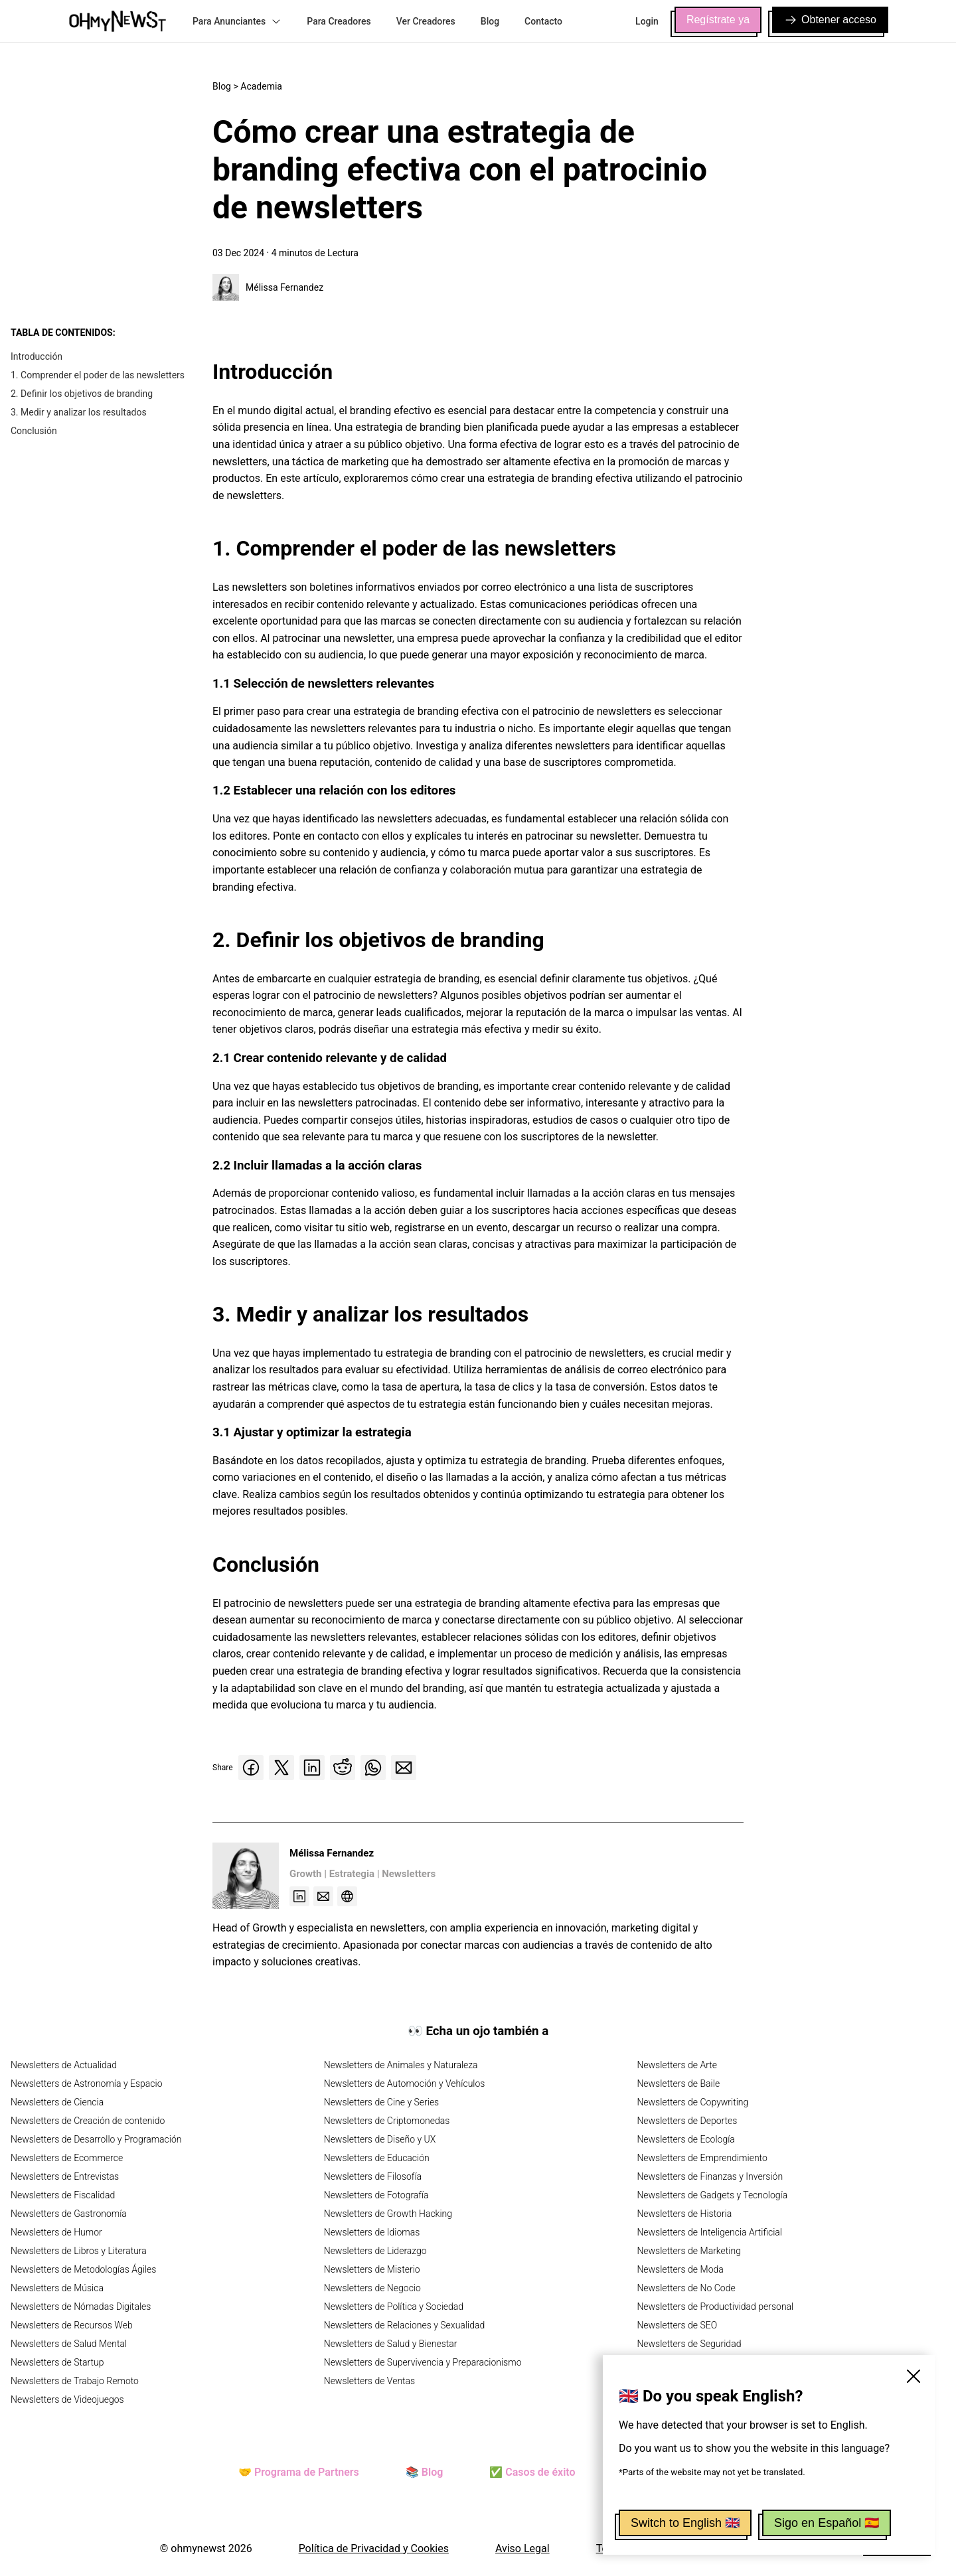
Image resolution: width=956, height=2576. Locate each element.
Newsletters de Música (57, 2288)
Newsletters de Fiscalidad (63, 2195)
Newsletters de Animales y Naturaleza (401, 2065)
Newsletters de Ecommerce (67, 2158)
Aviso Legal (522, 2548)
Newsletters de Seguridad (689, 2343)
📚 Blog (424, 2472)
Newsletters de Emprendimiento (702, 2158)
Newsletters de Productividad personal (715, 2306)
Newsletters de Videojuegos (67, 2399)
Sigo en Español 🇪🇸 (826, 2523)
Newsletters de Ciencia (57, 2102)
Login (647, 21)
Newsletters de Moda (680, 2269)
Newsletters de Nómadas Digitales (81, 2306)
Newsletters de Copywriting (692, 2102)
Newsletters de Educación (377, 2158)
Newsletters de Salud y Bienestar (390, 2343)
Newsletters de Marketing (689, 2250)
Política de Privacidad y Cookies (374, 2548)
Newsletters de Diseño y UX (380, 2139)
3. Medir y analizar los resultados (79, 412)
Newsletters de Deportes (687, 2120)
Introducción (36, 356)
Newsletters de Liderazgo (375, 2250)
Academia (261, 86)
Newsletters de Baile (678, 2083)
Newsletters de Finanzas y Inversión (710, 2176)
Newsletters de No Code (686, 2288)
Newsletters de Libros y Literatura (79, 2250)
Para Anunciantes (237, 21)
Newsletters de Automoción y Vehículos (404, 2083)
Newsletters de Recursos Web (72, 2325)
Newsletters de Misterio (372, 2269)
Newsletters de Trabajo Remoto (75, 2381)
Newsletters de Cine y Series (381, 2102)
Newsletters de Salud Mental (69, 2343)
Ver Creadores (425, 21)
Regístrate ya (718, 19)
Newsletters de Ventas (370, 2381)
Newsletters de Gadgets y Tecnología (712, 2195)
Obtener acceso (830, 20)
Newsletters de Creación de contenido (88, 2120)
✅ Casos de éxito (532, 2472)
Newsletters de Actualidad (64, 2065)
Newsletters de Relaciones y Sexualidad (404, 2325)
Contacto (543, 21)
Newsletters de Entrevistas (65, 2176)
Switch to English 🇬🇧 (685, 2523)
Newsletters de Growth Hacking (388, 2213)
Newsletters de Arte (677, 2065)
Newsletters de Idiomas (372, 2232)
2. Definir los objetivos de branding (82, 393)
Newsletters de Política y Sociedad (393, 2306)
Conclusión (34, 430)
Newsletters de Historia (684, 2213)
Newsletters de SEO (677, 2325)
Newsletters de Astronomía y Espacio (86, 2083)
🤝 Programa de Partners (298, 2472)
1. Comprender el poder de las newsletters (98, 375)
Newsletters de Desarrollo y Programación (96, 2139)
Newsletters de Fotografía (376, 2195)
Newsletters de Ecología (685, 2139)
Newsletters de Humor (56, 2232)
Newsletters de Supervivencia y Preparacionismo (423, 2362)
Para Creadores (339, 21)
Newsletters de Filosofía (373, 2176)
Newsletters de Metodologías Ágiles (83, 2269)
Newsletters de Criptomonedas (387, 2120)
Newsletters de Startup (57, 2362)
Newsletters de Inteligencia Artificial (709, 2232)
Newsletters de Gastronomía (69, 2213)
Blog (490, 21)
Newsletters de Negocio (372, 2288)
